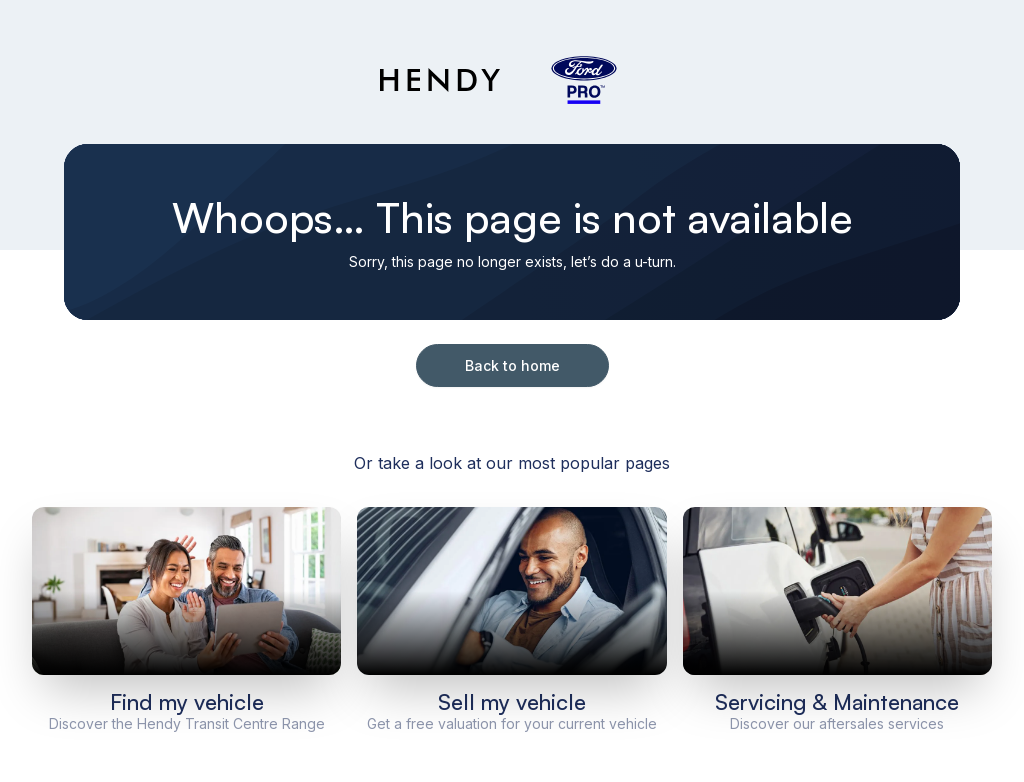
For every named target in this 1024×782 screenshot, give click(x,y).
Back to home (512, 365)
